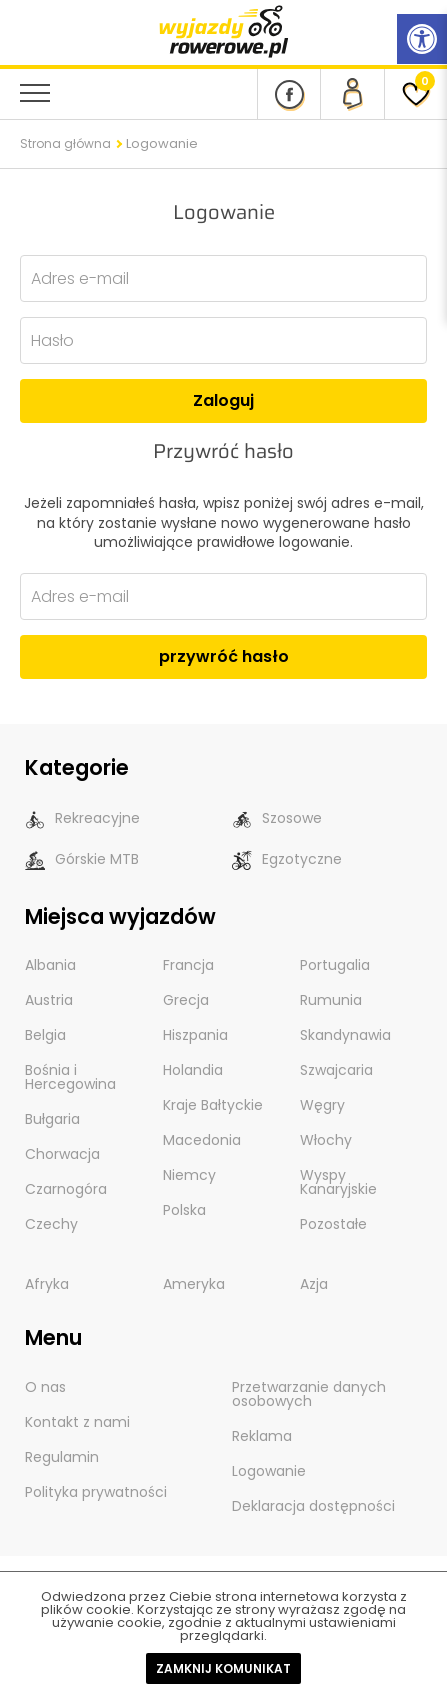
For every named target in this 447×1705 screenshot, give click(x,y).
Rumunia (331, 1000)
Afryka (47, 1284)
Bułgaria (52, 1119)
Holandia (193, 1070)
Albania (50, 965)
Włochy (326, 1140)
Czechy (51, 1224)
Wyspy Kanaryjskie (338, 1182)
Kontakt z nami (77, 1422)
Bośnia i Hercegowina (70, 1077)
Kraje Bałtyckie (213, 1105)
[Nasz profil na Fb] (288, 94)
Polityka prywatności (96, 1492)
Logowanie (269, 1471)
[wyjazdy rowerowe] (224, 30)
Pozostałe (333, 1224)
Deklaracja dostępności (313, 1506)
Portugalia (335, 965)
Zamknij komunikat (223, 1668)
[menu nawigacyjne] (35, 93)
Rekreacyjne (82, 818)
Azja (314, 1284)
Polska (184, 1210)
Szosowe (277, 818)
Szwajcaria (336, 1070)
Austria (49, 1000)
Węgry (322, 1105)
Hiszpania (195, 1035)
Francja (188, 965)
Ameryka (194, 1284)
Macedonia (202, 1140)
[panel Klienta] (351, 94)
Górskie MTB (82, 859)
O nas (45, 1387)
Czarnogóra (66, 1189)
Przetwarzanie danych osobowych (309, 1394)
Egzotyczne (287, 859)
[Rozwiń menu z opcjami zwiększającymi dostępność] (422, 39)
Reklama (262, 1436)
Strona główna (65, 143)
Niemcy (189, 1175)
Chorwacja (62, 1154)
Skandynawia (345, 1035)
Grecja (186, 1000)
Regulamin (62, 1457)
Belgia (45, 1035)
